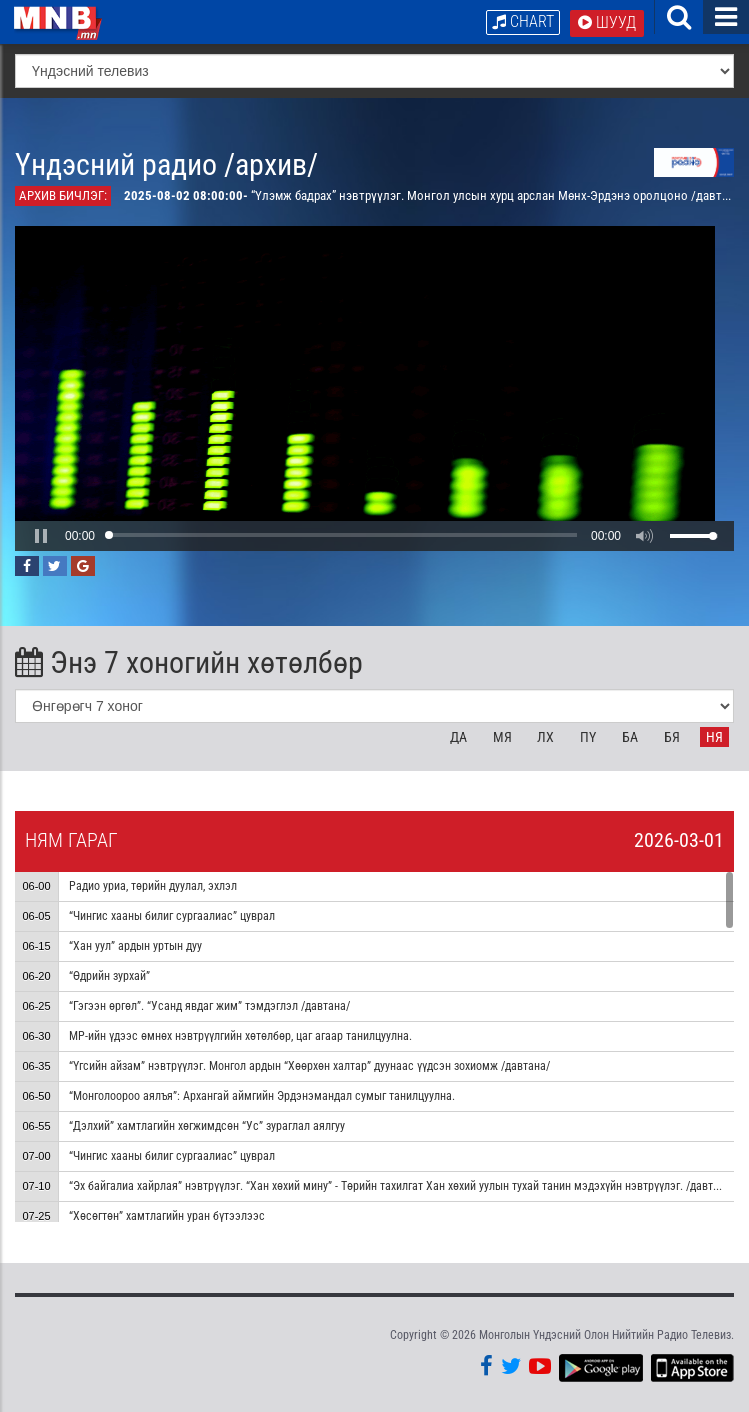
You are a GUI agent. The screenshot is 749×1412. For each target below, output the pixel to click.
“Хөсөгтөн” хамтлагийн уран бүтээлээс (167, 1216)
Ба (630, 737)
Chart (523, 21)
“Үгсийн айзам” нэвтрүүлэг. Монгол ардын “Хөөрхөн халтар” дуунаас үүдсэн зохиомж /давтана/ (309, 1066)
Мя (502, 737)
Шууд (607, 22)
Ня (714, 737)
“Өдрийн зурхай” (109, 976)
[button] (41, 536)
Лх (545, 737)
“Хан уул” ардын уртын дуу (135, 946)
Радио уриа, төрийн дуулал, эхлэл (153, 886)
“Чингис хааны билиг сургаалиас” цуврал (172, 916)
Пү (588, 737)
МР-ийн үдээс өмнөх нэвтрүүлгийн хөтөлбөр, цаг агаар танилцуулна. (240, 1036)
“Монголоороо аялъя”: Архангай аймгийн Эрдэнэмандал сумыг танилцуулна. (262, 1096)
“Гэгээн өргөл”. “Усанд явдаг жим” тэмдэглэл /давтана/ (209, 1006)
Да (458, 737)
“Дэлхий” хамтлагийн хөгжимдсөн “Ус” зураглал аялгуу (207, 1126)
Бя (672, 737)
